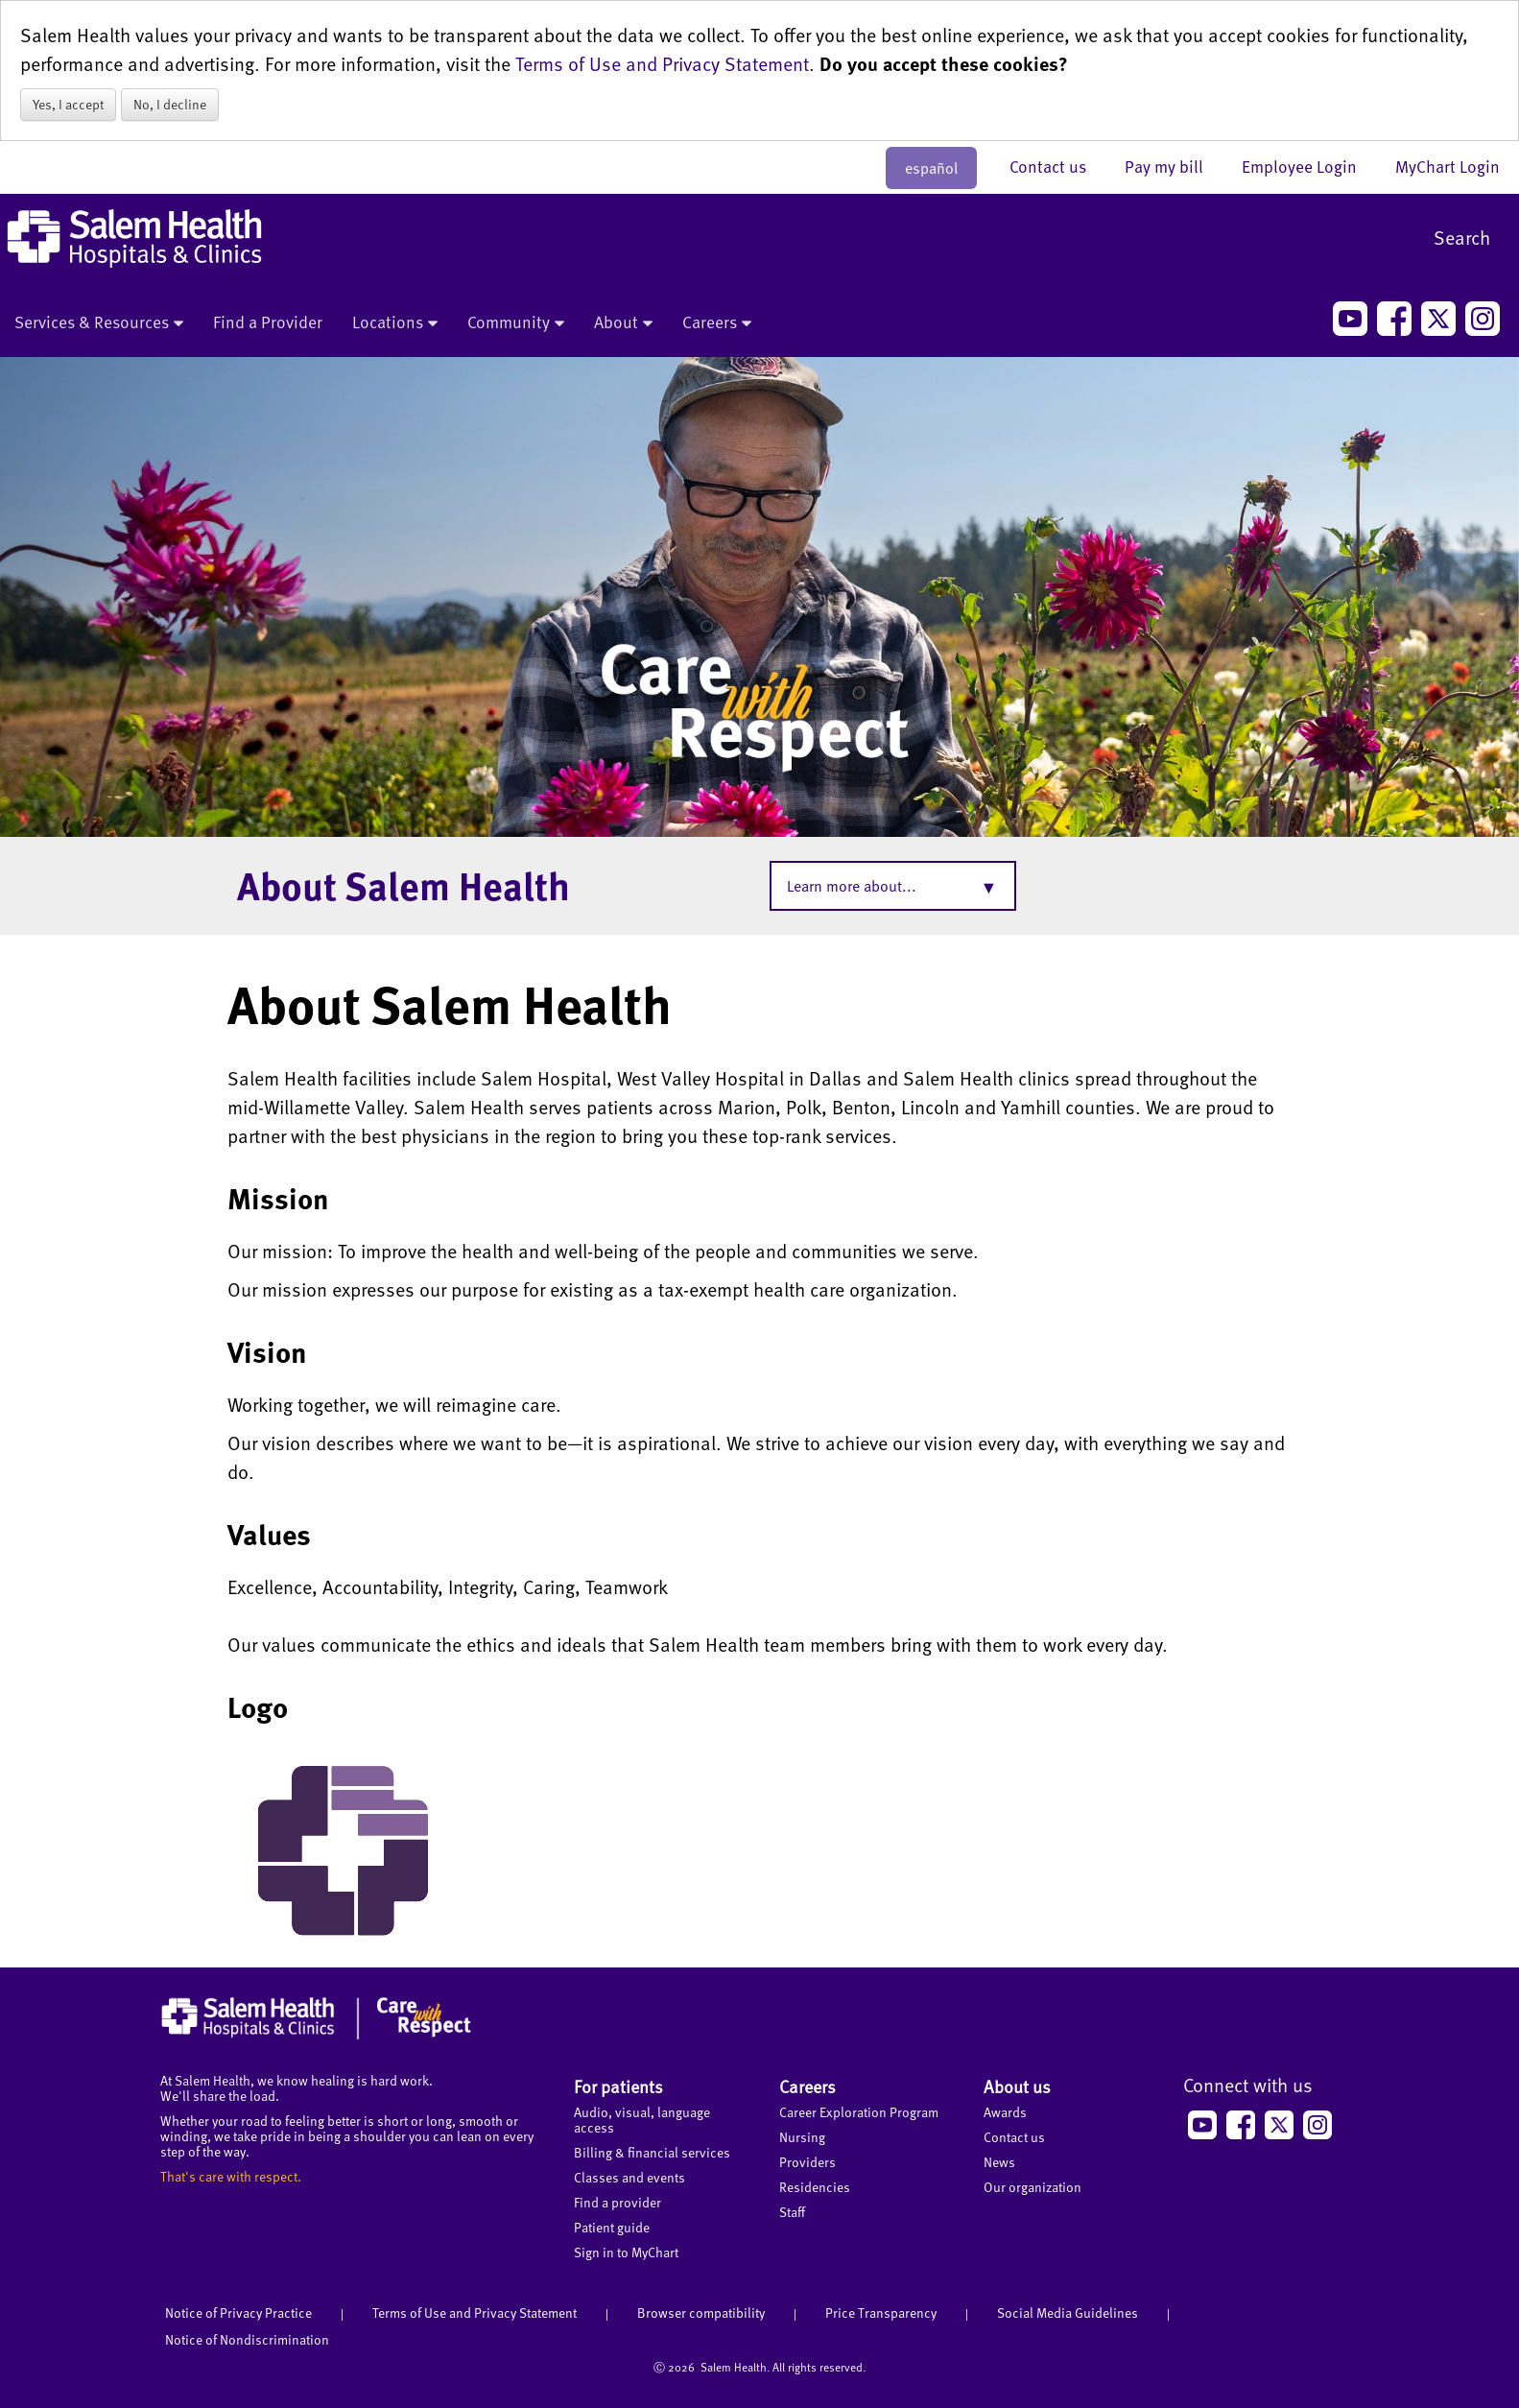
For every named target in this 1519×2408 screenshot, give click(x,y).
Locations (395, 323)
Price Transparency (881, 2312)
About (623, 323)
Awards (1005, 2112)
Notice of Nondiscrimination (247, 2339)
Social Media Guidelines (1067, 2312)
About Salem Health (403, 885)
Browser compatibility (701, 2312)
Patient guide (612, 2227)
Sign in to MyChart (626, 2252)
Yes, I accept (68, 104)
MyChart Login (1447, 166)
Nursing (802, 2137)
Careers (716, 323)
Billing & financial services (652, 2152)
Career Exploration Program (858, 2112)
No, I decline (169, 104)
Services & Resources (98, 323)
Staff (792, 2212)
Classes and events (629, 2177)
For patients (618, 2086)
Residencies (814, 2187)
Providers (807, 2162)
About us (1017, 2086)
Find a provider (617, 2202)
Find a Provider (267, 321)
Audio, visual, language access (642, 2119)
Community (515, 323)
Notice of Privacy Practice (238, 2312)
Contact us (1057, 166)
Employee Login (1309, 166)
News (999, 2162)
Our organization (1032, 2187)
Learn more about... (851, 885)
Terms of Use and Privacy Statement (662, 63)
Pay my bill (1173, 166)
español (931, 167)
